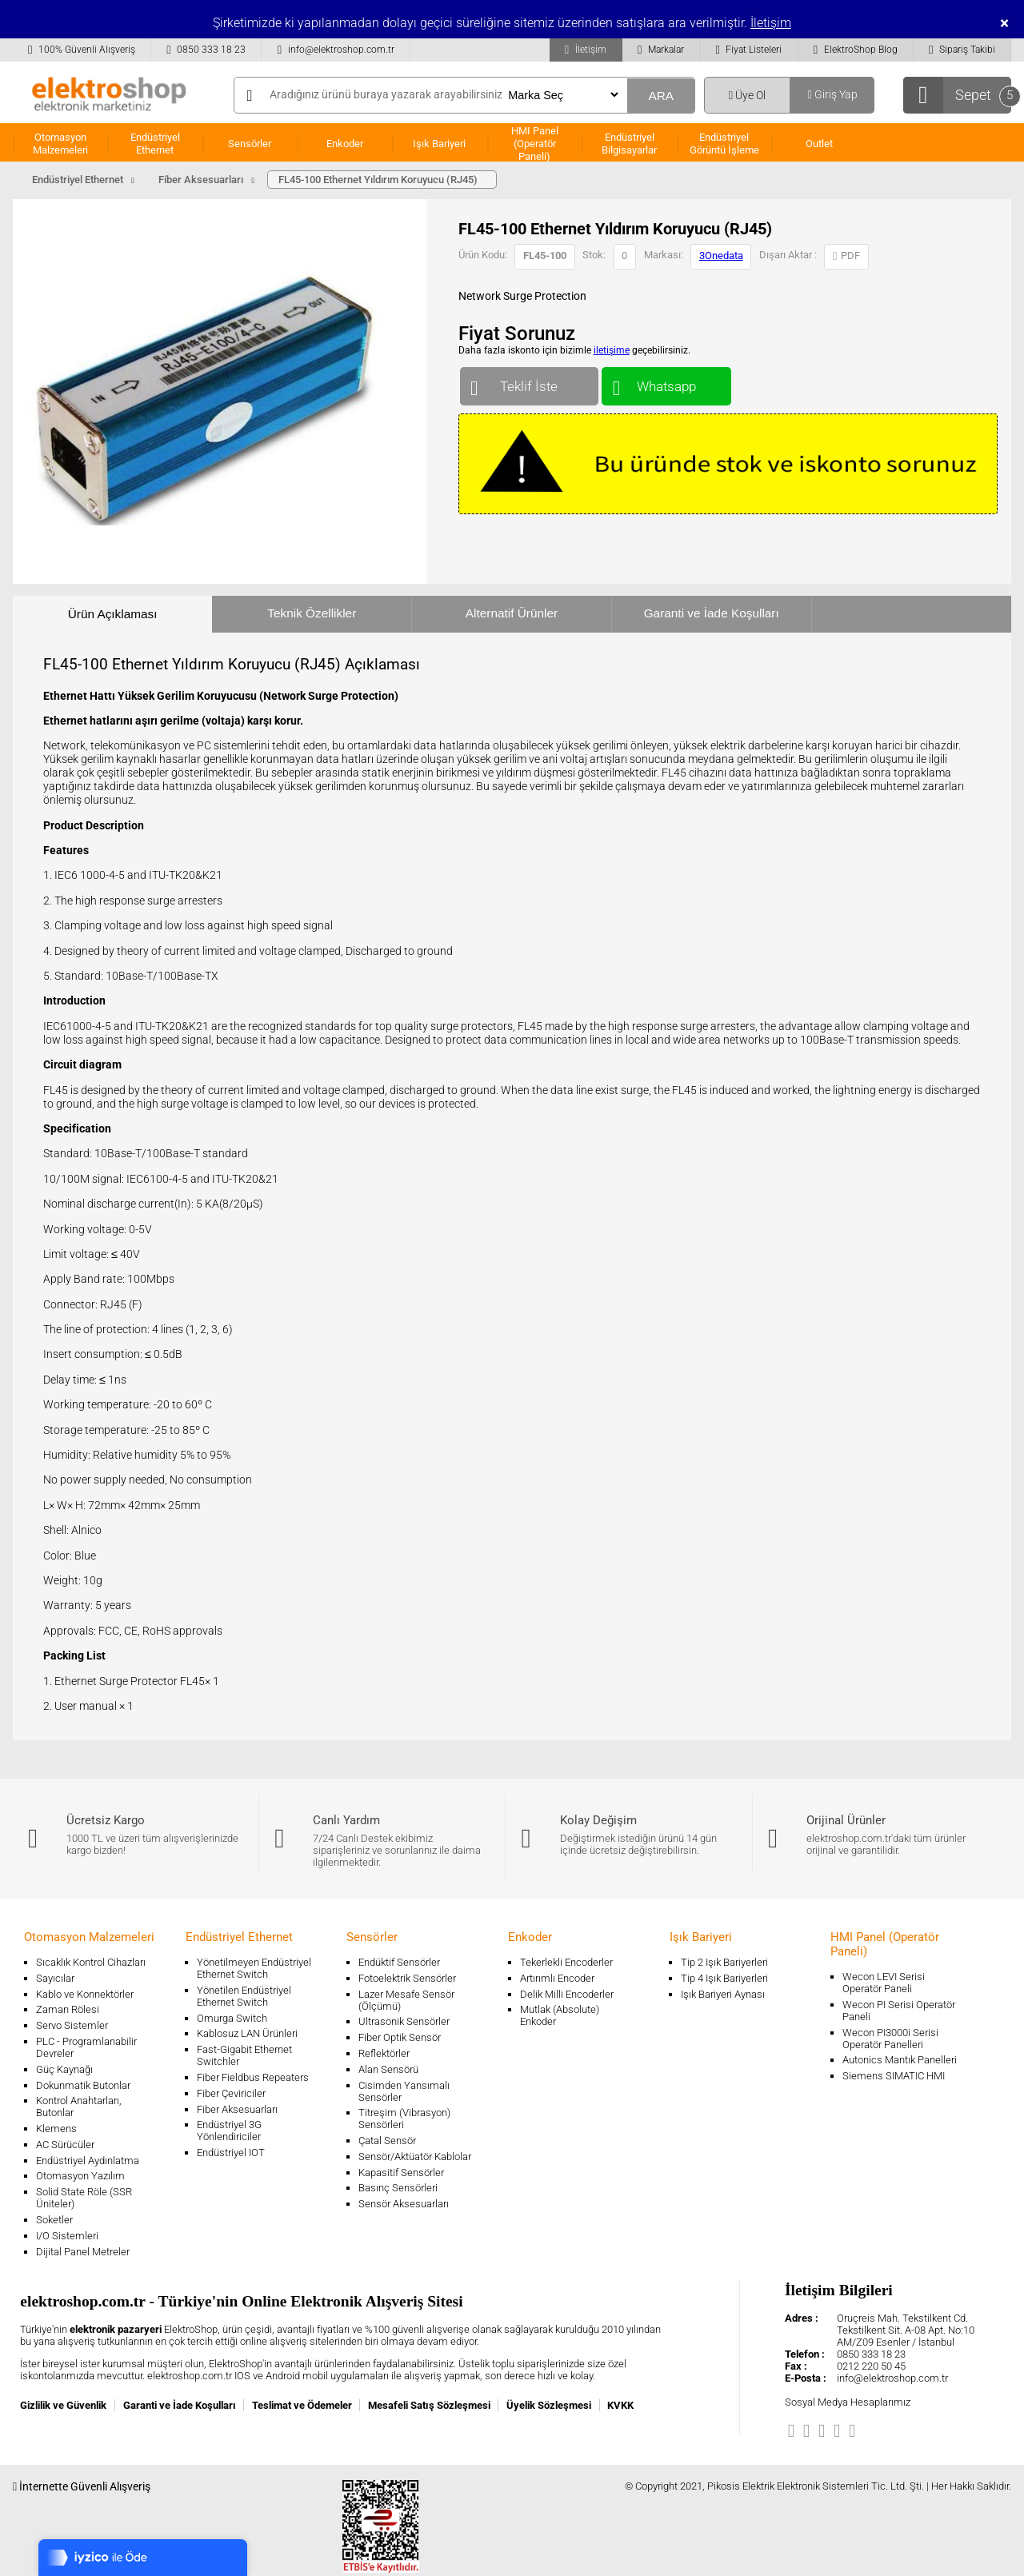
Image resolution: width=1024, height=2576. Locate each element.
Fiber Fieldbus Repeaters (253, 2077)
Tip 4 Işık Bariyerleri (724, 1978)
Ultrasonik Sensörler (404, 2021)
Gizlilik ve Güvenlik (63, 2405)
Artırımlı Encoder (557, 1978)
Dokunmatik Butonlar (83, 2085)
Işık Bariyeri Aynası (723, 1994)
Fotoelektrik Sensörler (407, 1978)
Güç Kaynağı (64, 2069)
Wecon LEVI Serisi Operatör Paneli (883, 1983)
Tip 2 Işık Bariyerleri (724, 1962)
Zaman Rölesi (67, 2009)
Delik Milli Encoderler (567, 1994)
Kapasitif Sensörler (401, 2173)
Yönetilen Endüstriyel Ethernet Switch (244, 1996)
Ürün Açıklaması (113, 614)
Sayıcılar (55, 1978)
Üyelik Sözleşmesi (548, 2405)
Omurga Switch (232, 2018)
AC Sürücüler (65, 2145)
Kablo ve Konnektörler (85, 1994)
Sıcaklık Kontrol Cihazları (91, 1962)
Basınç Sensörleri (398, 2188)
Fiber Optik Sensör (399, 2037)
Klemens (56, 2129)
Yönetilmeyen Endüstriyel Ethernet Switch (254, 1968)
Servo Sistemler (72, 2025)
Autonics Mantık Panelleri (899, 2060)
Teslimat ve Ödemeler (302, 2405)
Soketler (54, 2220)
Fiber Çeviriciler (231, 2093)
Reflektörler (384, 2053)
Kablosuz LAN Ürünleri (247, 2033)
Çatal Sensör (387, 2141)
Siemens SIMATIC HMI (893, 2076)
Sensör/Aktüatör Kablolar (414, 2157)
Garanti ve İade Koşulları (711, 613)
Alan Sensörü (388, 2069)
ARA (661, 95)
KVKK (620, 2405)
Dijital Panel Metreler (83, 2252)
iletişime (612, 350)
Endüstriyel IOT (231, 2153)
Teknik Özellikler (311, 613)
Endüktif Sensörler (399, 1962)
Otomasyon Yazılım (80, 2176)
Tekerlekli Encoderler (566, 1962)
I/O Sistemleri (67, 2236)
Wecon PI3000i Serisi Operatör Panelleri (890, 2039)
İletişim (770, 22)
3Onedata (721, 256)
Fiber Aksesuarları (237, 2109)
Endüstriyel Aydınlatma (87, 2161)
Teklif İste (529, 382)
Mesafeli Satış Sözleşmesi (429, 2405)
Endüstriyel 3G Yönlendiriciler (229, 2131)
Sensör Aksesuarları (403, 2204)
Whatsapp (666, 382)
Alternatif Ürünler (512, 613)
